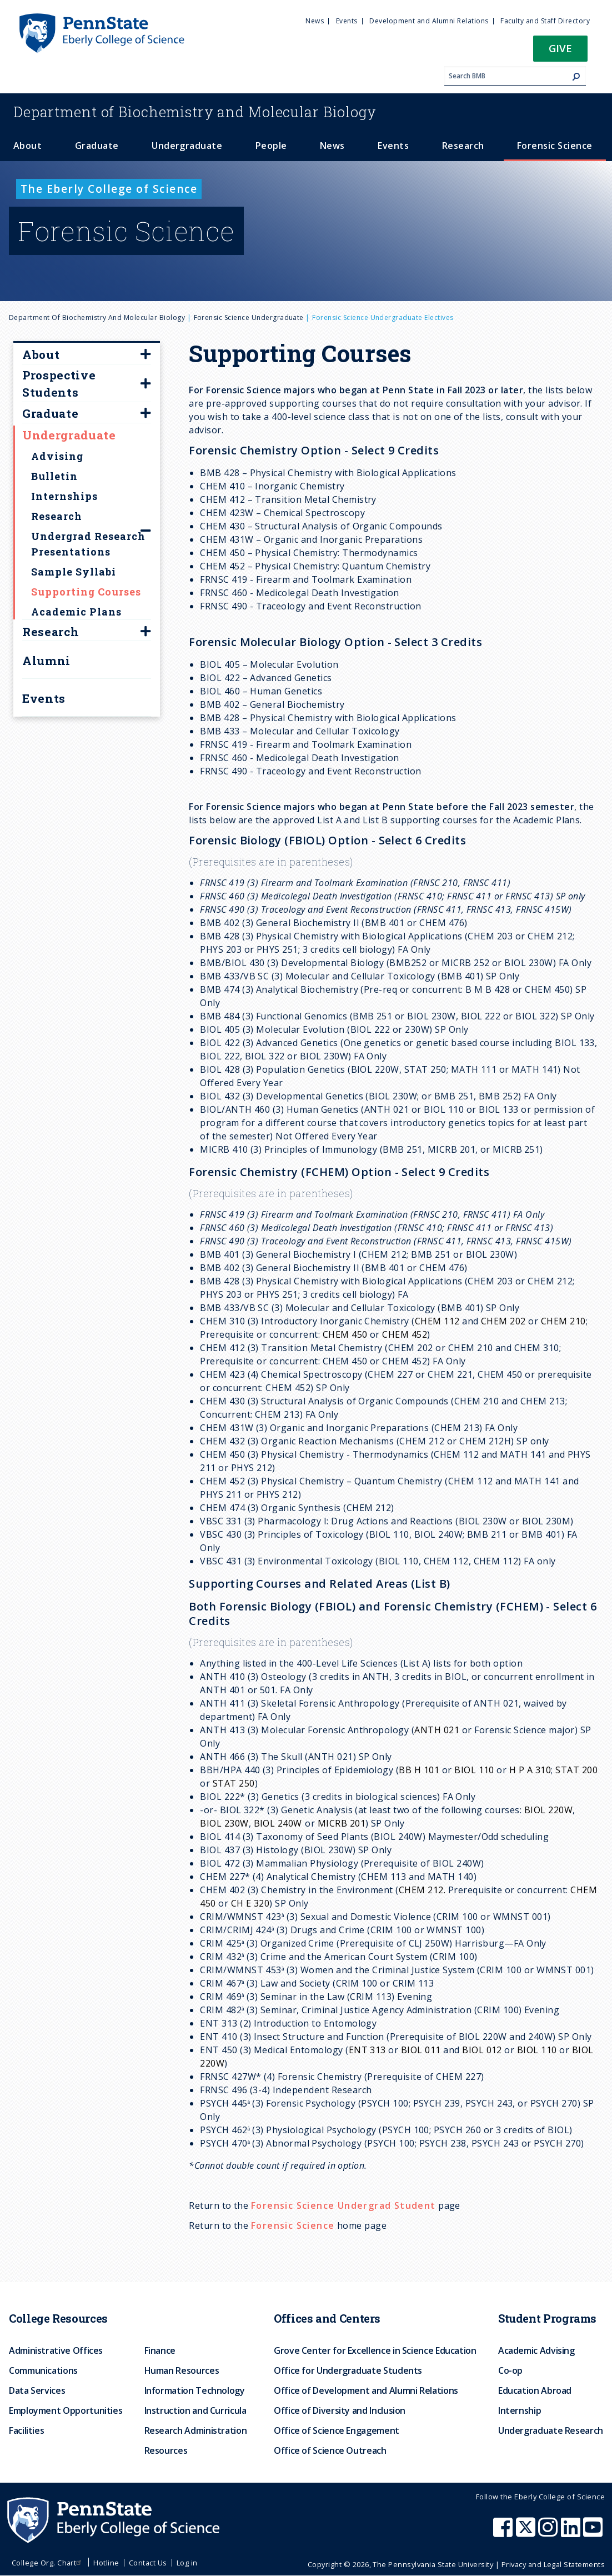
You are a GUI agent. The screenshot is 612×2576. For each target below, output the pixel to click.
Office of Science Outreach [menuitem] (330, 2450)
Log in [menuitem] (187, 2563)
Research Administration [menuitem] (195, 2430)
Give (560, 48)
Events (44, 698)
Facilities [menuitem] (26, 2430)
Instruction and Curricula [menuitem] (195, 2410)
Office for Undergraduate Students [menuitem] (348, 2370)
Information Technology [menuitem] (194, 2390)
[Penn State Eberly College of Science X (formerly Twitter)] (527, 2533)
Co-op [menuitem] (510, 2370)
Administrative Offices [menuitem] (56, 2350)
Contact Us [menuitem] (148, 2563)
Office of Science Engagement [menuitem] (336, 2430)
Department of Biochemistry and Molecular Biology (97, 317)
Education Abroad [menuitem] (534, 2390)
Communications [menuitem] (43, 2370)
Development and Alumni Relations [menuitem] (428, 21)
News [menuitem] (314, 21)
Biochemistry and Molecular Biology (195, 111)
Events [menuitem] (347, 21)
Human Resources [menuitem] (181, 2370)
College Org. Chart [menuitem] (48, 2563)
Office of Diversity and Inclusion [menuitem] (339, 2410)
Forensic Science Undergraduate (249, 317)
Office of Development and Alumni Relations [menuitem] (366, 2390)
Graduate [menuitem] (97, 145)
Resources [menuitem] (166, 2450)
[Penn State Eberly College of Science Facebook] (504, 2533)
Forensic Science (292, 2225)
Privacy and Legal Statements (553, 2564)
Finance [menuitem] (159, 2350)
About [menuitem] (27, 145)
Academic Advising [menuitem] (536, 2350)
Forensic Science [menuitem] (555, 145)
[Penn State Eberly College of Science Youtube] (594, 2533)
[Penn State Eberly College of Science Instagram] (549, 2533)
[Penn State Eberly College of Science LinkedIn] (572, 2533)
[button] (560, 52)
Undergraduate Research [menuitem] (550, 2430)
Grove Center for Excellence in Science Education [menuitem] (375, 2350)
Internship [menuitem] (519, 2410)
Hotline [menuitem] (106, 2563)
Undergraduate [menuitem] (187, 145)
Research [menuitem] (463, 145)
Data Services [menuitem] (37, 2390)
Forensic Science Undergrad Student (343, 2205)
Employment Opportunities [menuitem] (65, 2410)
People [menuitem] (271, 145)
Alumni (46, 660)
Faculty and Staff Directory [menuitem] (545, 21)
